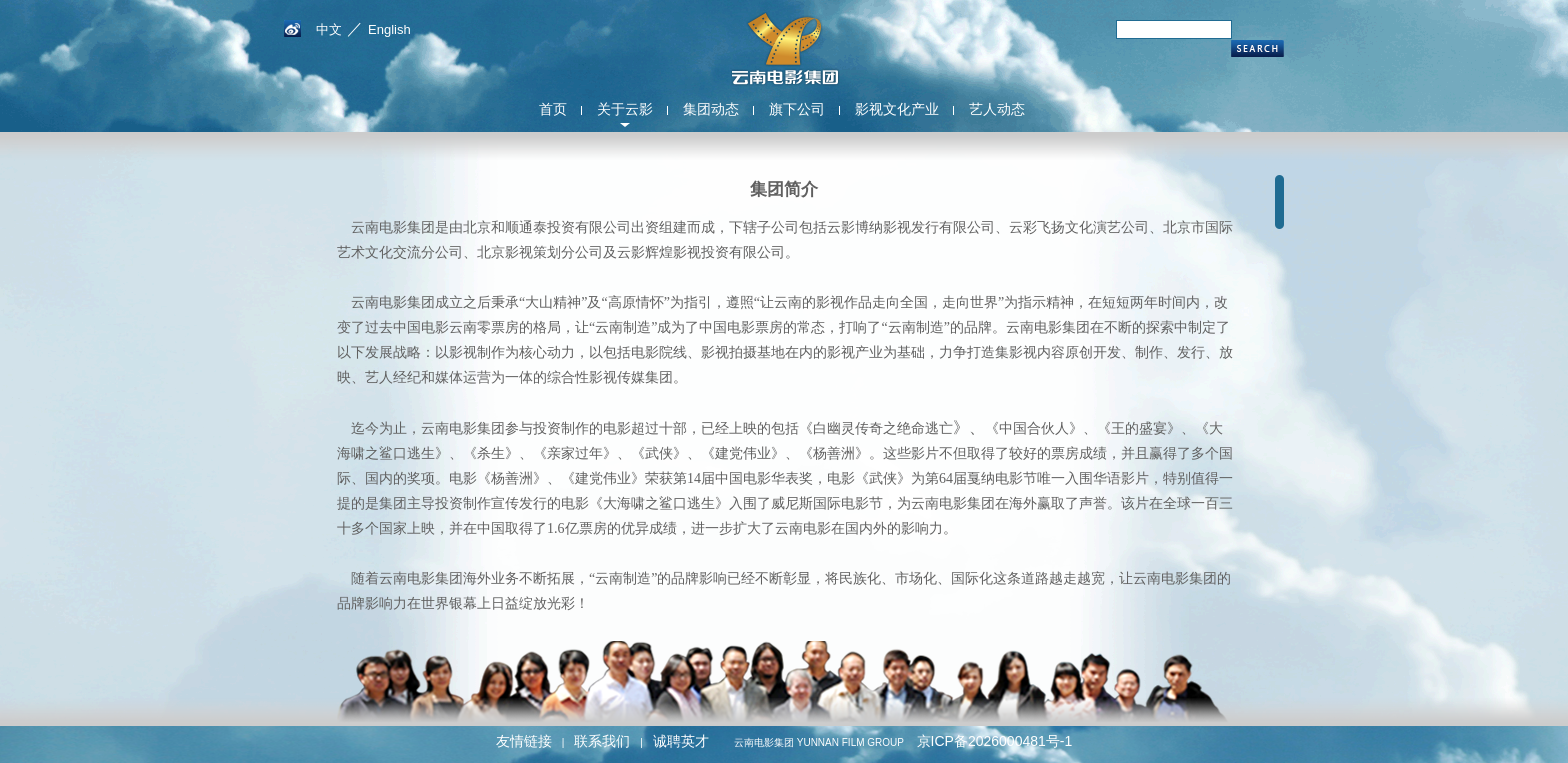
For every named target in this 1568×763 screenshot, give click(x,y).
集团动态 (711, 109)
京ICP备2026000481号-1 (995, 741)
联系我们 (602, 741)
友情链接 (524, 741)
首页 (553, 109)
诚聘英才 (681, 741)
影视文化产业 (897, 109)
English (389, 29)
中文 (329, 29)
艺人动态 (997, 109)
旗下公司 (797, 109)
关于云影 (625, 109)
